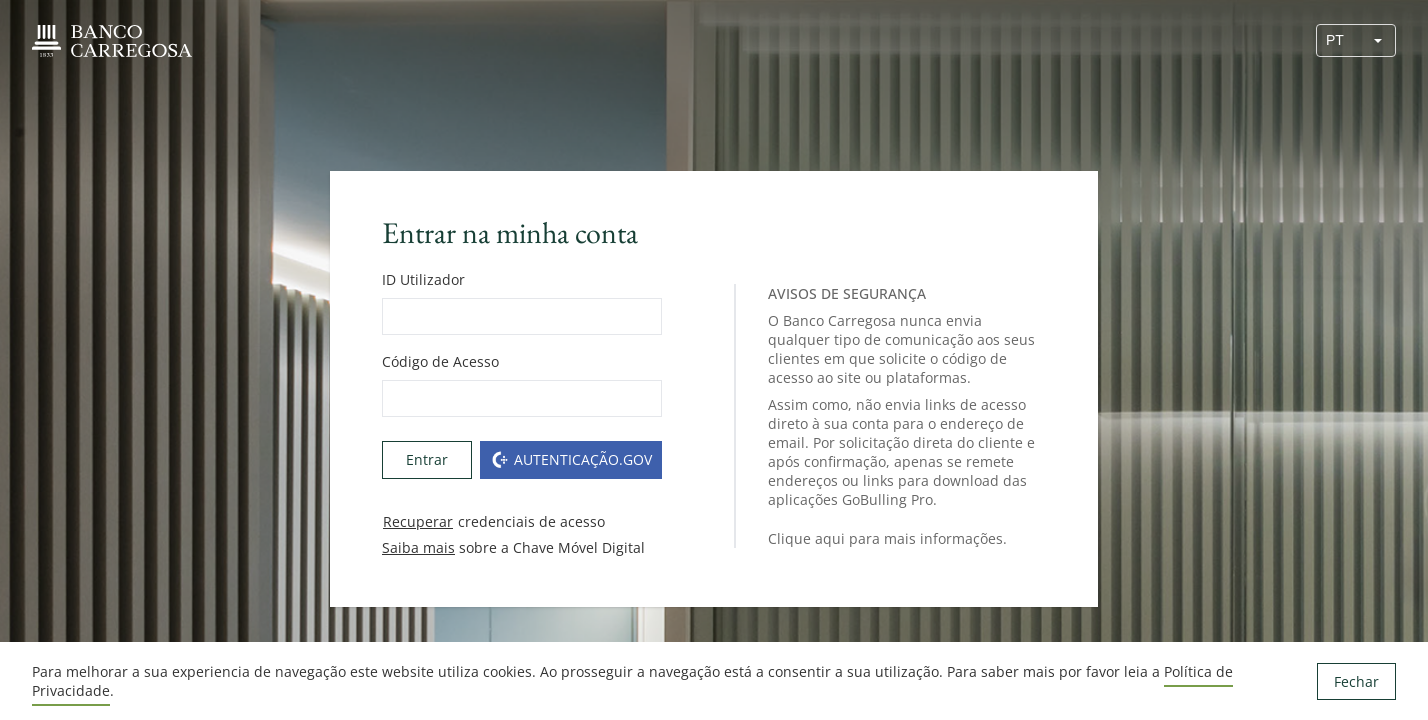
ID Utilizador (423, 279)
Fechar (1356, 681)
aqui (830, 538)
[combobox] (1339, 40)
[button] (1378, 40)
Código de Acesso (440, 361)
